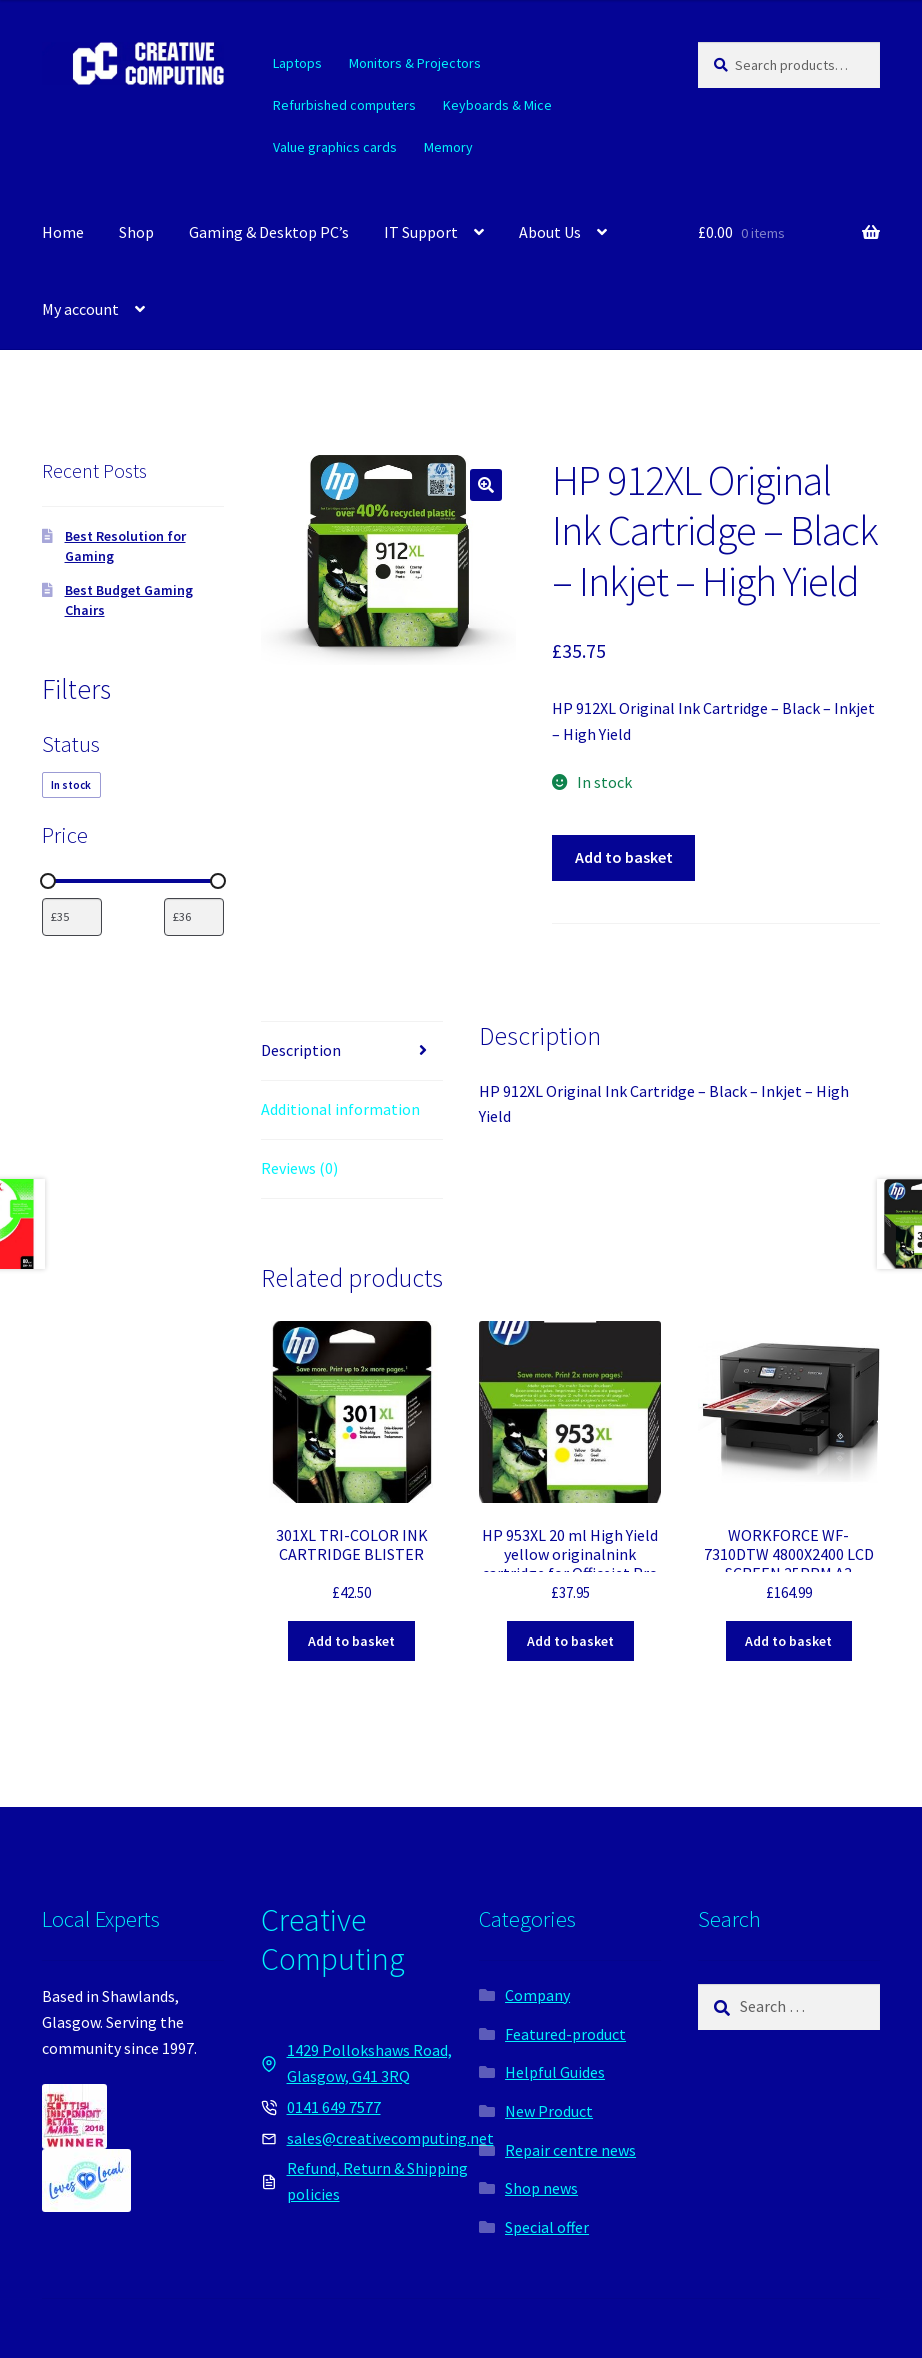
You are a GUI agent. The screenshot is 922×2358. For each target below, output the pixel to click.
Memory (448, 147)
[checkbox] (71, 785)
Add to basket (624, 857)
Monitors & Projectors (415, 63)
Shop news (541, 2188)
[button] (486, 485)
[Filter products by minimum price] (72, 917)
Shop (136, 232)
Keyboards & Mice (497, 105)
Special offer (547, 2227)
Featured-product (565, 2034)
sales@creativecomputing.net (390, 2138)
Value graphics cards (335, 147)
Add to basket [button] (351, 1641)
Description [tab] (301, 1050)
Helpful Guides (555, 2072)
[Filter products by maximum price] (194, 917)
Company (537, 1995)
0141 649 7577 (334, 2107)
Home (63, 232)
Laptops (297, 63)
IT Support (421, 232)
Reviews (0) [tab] (299, 1168)
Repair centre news (570, 2150)
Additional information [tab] (340, 1109)
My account (80, 309)
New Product (549, 2111)
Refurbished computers (344, 105)
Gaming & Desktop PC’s (269, 232)
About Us (550, 232)
